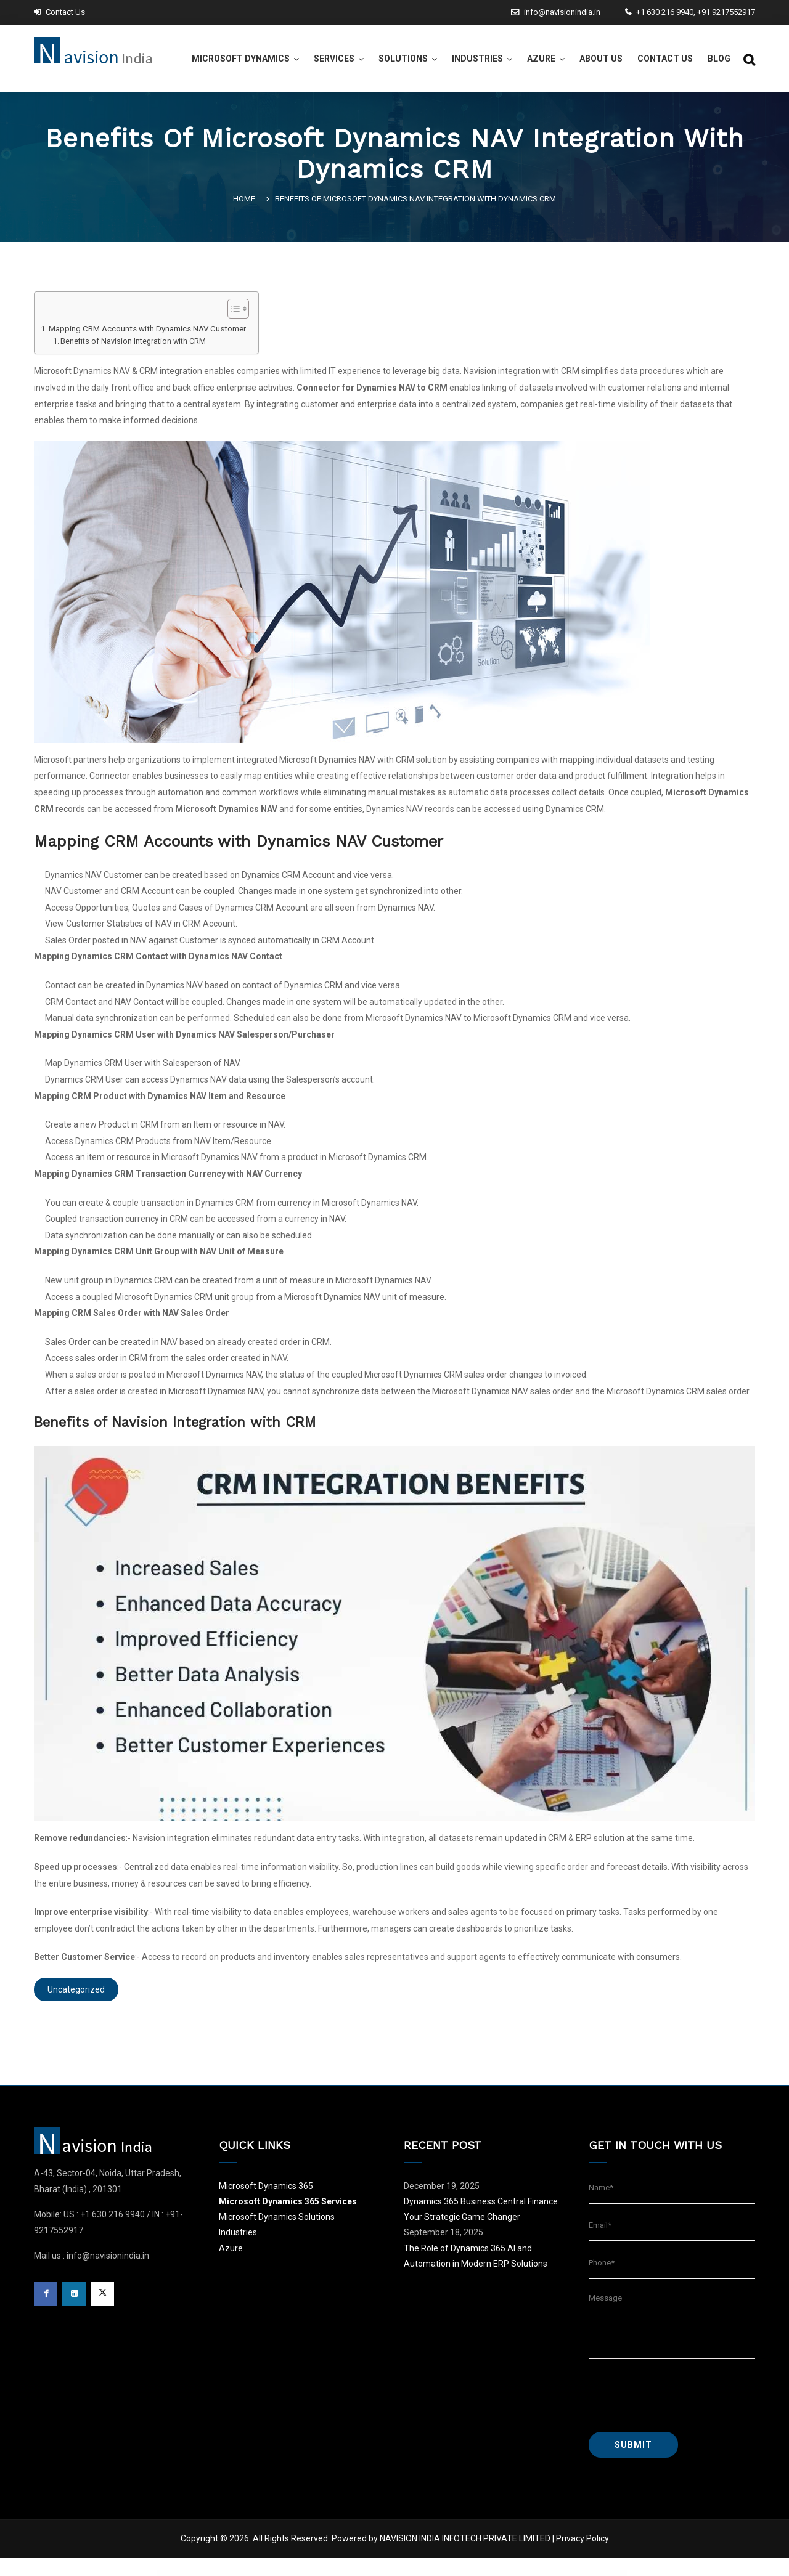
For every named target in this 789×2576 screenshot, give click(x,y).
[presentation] (682, 2395)
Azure (541, 58)
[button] (232, 310)
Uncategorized (76, 1989)
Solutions (403, 58)
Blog (719, 58)
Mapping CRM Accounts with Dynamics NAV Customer (147, 328)
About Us (601, 58)
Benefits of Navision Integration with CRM (133, 341)
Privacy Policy (582, 2538)
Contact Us (59, 12)
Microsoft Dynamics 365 (266, 2186)
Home (246, 198)
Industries (477, 58)
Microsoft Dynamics (241, 58)
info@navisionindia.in (555, 12)
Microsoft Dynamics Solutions (277, 2217)
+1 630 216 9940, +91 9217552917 (690, 12)
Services (334, 58)
